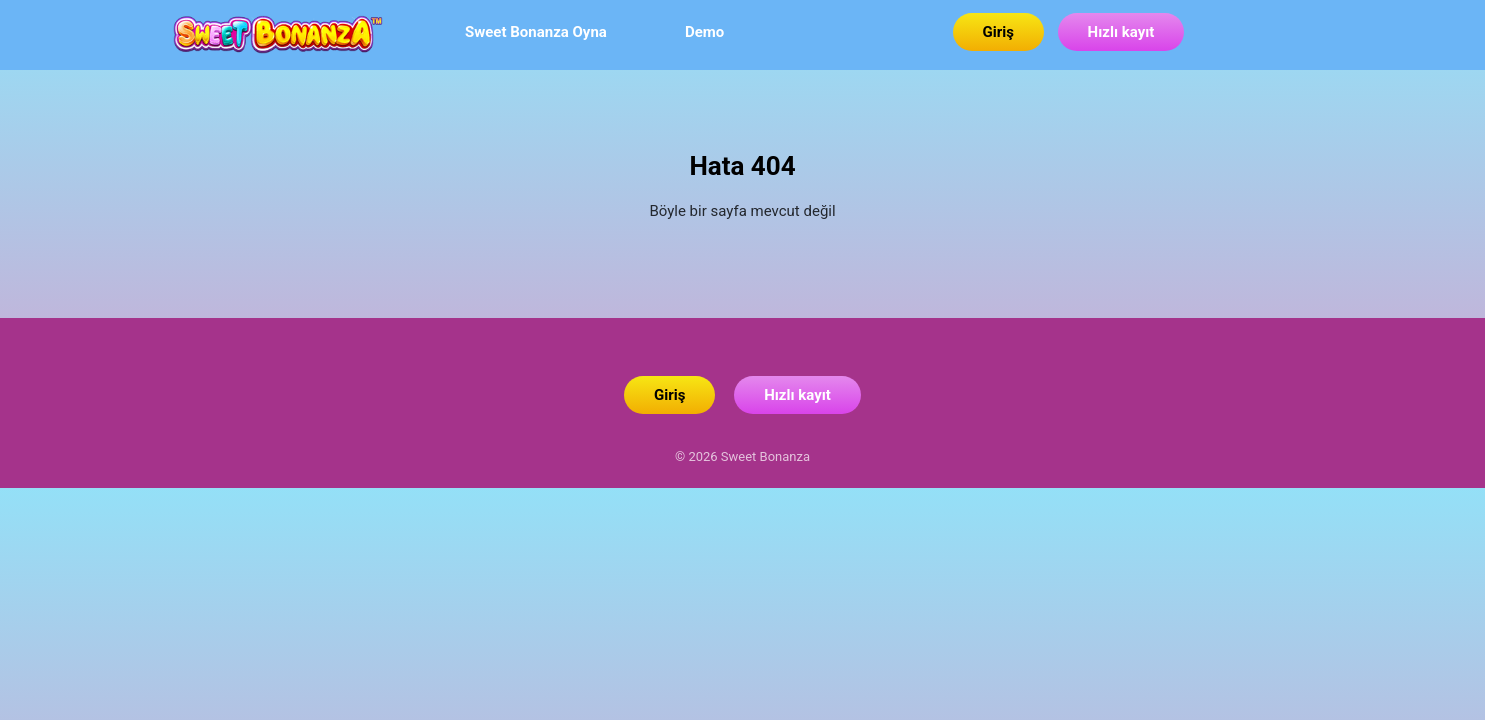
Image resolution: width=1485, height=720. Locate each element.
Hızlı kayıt (1121, 32)
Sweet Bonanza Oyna (615, 108)
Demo (704, 32)
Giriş (998, 32)
